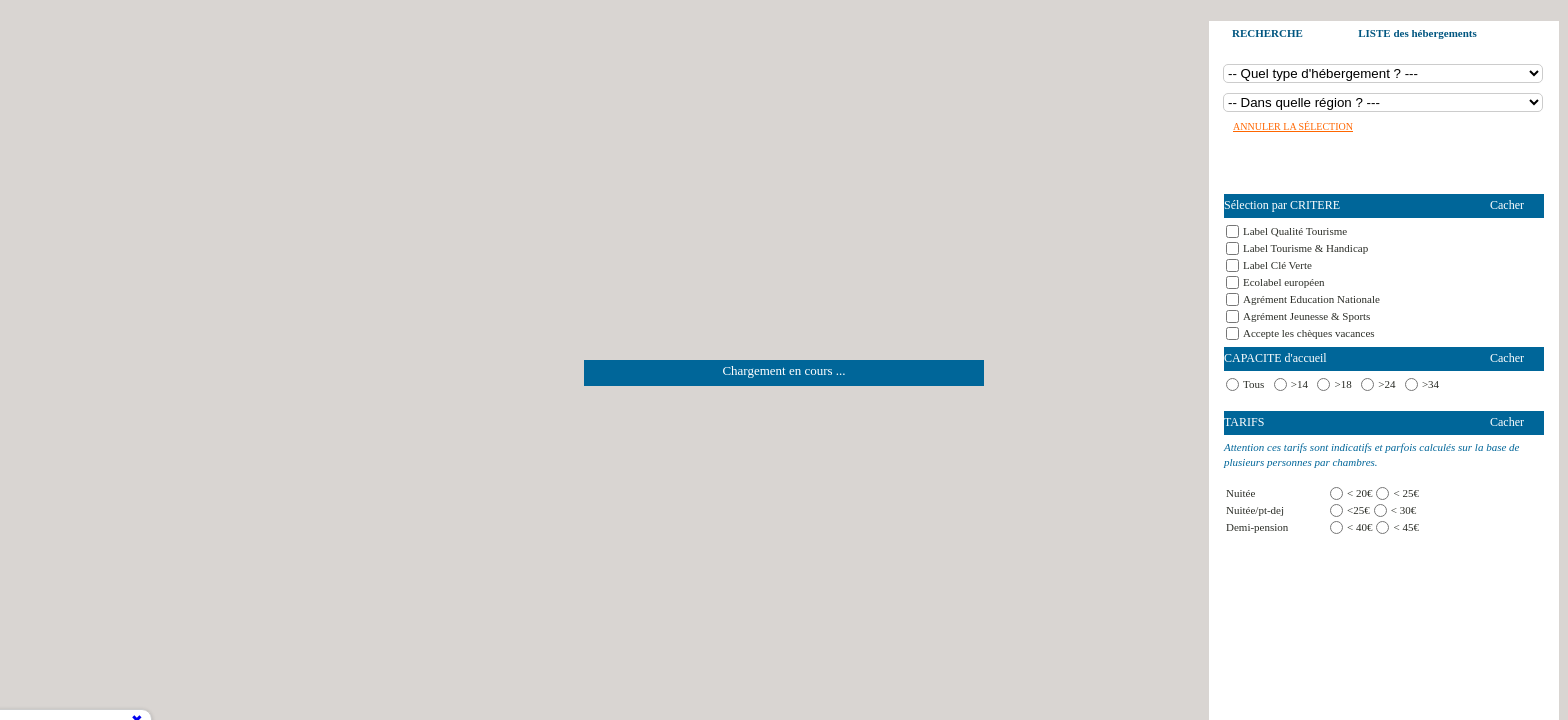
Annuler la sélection (1293, 126)
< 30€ (1403, 510)
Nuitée (1240, 493)
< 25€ (1405, 493)
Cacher (1507, 205)
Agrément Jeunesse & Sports (1306, 316)
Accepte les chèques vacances (1309, 333)
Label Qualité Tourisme (1295, 231)
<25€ (1358, 510)
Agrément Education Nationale (1311, 299)
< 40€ (1359, 527)
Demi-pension (1257, 527)
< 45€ (1405, 527)
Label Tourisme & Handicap (1305, 248)
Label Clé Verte (1277, 265)
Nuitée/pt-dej (1255, 510)
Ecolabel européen (1284, 282)
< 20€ (1359, 493)
